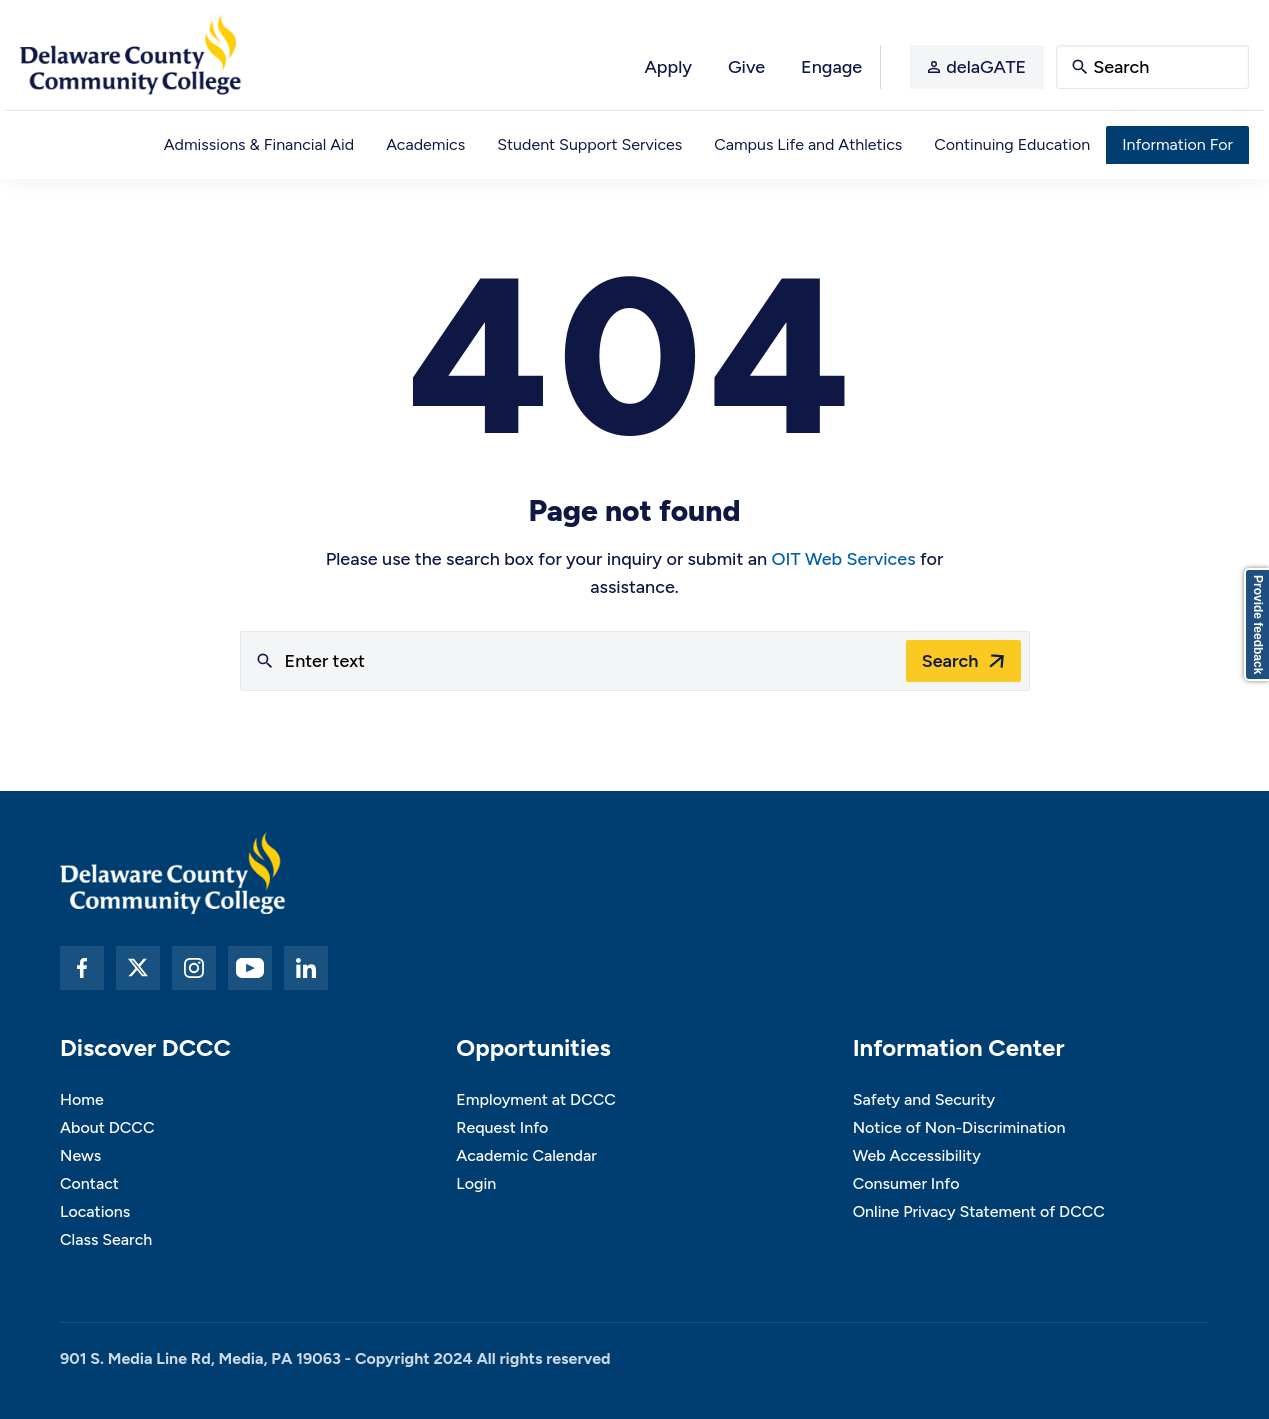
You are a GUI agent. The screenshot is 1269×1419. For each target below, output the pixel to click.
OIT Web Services (844, 559)
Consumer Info (906, 1183)
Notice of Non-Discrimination (959, 1127)
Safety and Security (924, 1099)
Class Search (106, 1239)
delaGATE (986, 67)
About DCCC (107, 1127)
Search (950, 661)
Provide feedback (1258, 624)
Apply (668, 67)
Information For (1177, 144)
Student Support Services (589, 144)
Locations (95, 1211)
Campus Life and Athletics (808, 144)
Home (82, 1099)
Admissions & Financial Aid (259, 144)
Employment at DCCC (536, 1099)
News (80, 1155)
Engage (831, 67)
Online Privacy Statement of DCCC (979, 1211)
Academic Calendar (526, 1155)
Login (476, 1183)
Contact (89, 1183)
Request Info (502, 1127)
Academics (425, 144)
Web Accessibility (917, 1155)
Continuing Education (1012, 144)
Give (746, 67)
